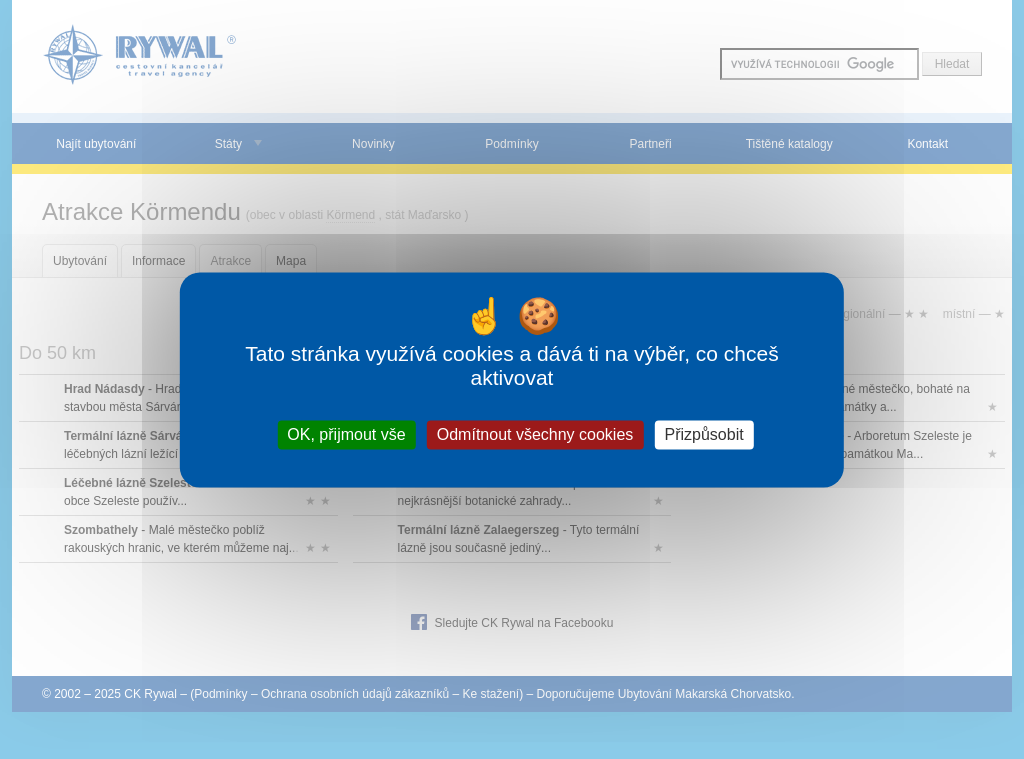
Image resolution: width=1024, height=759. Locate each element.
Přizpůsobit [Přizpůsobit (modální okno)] (703, 434)
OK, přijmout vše (346, 434)
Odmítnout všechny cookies (535, 434)
